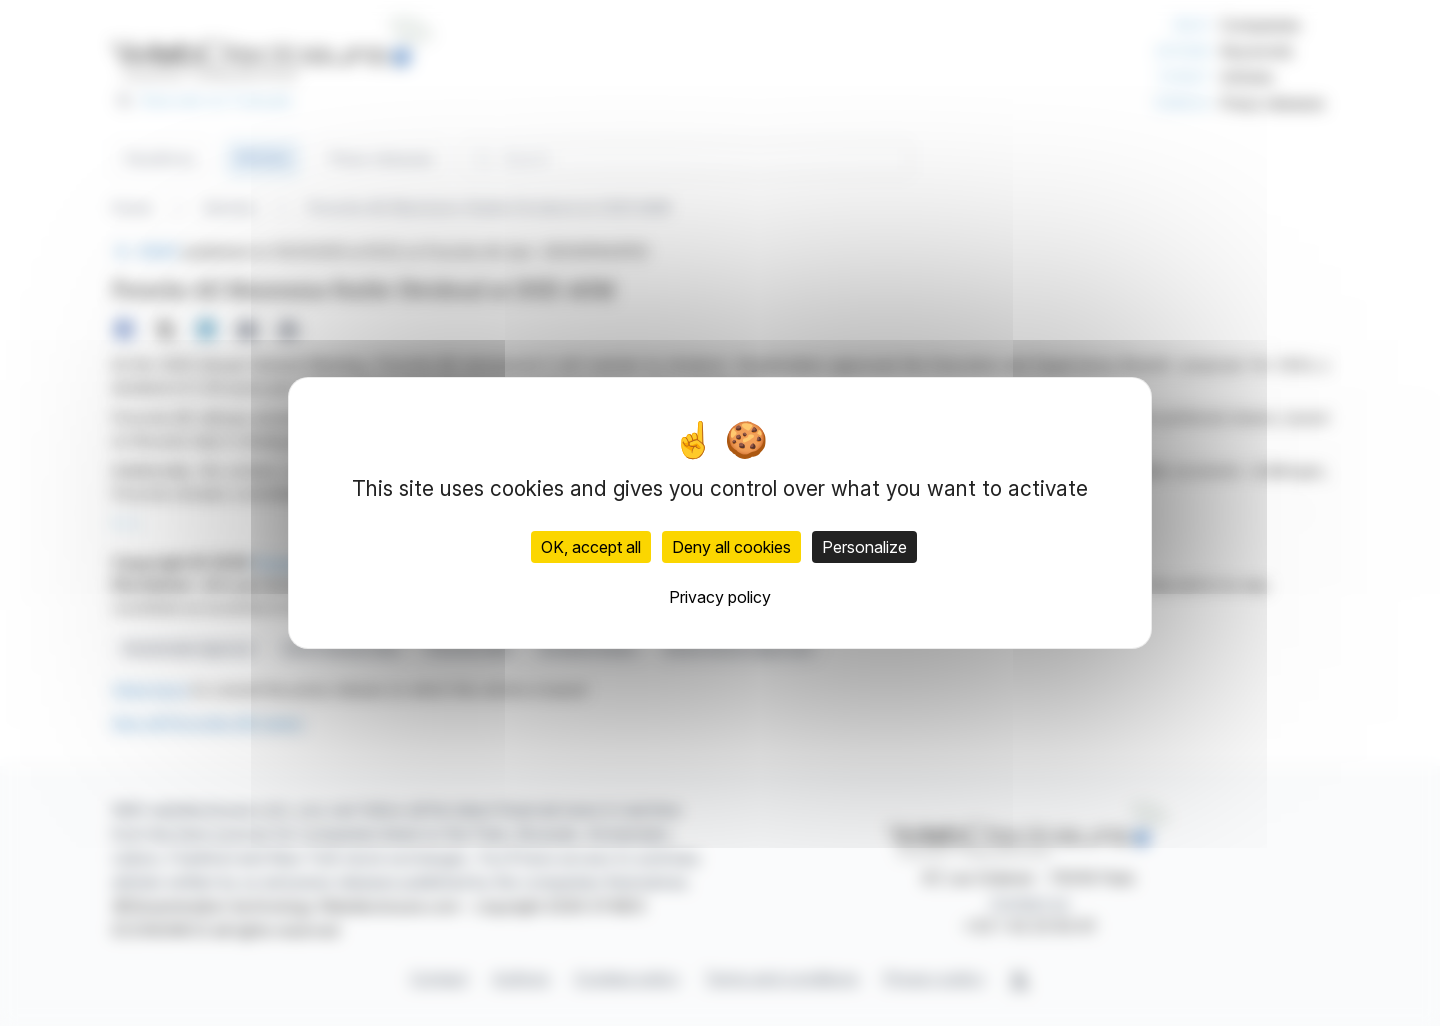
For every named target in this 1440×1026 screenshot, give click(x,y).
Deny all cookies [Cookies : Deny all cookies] (731, 547)
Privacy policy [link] (720, 597)
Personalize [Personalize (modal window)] (864, 547)
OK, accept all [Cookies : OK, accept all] (591, 547)
